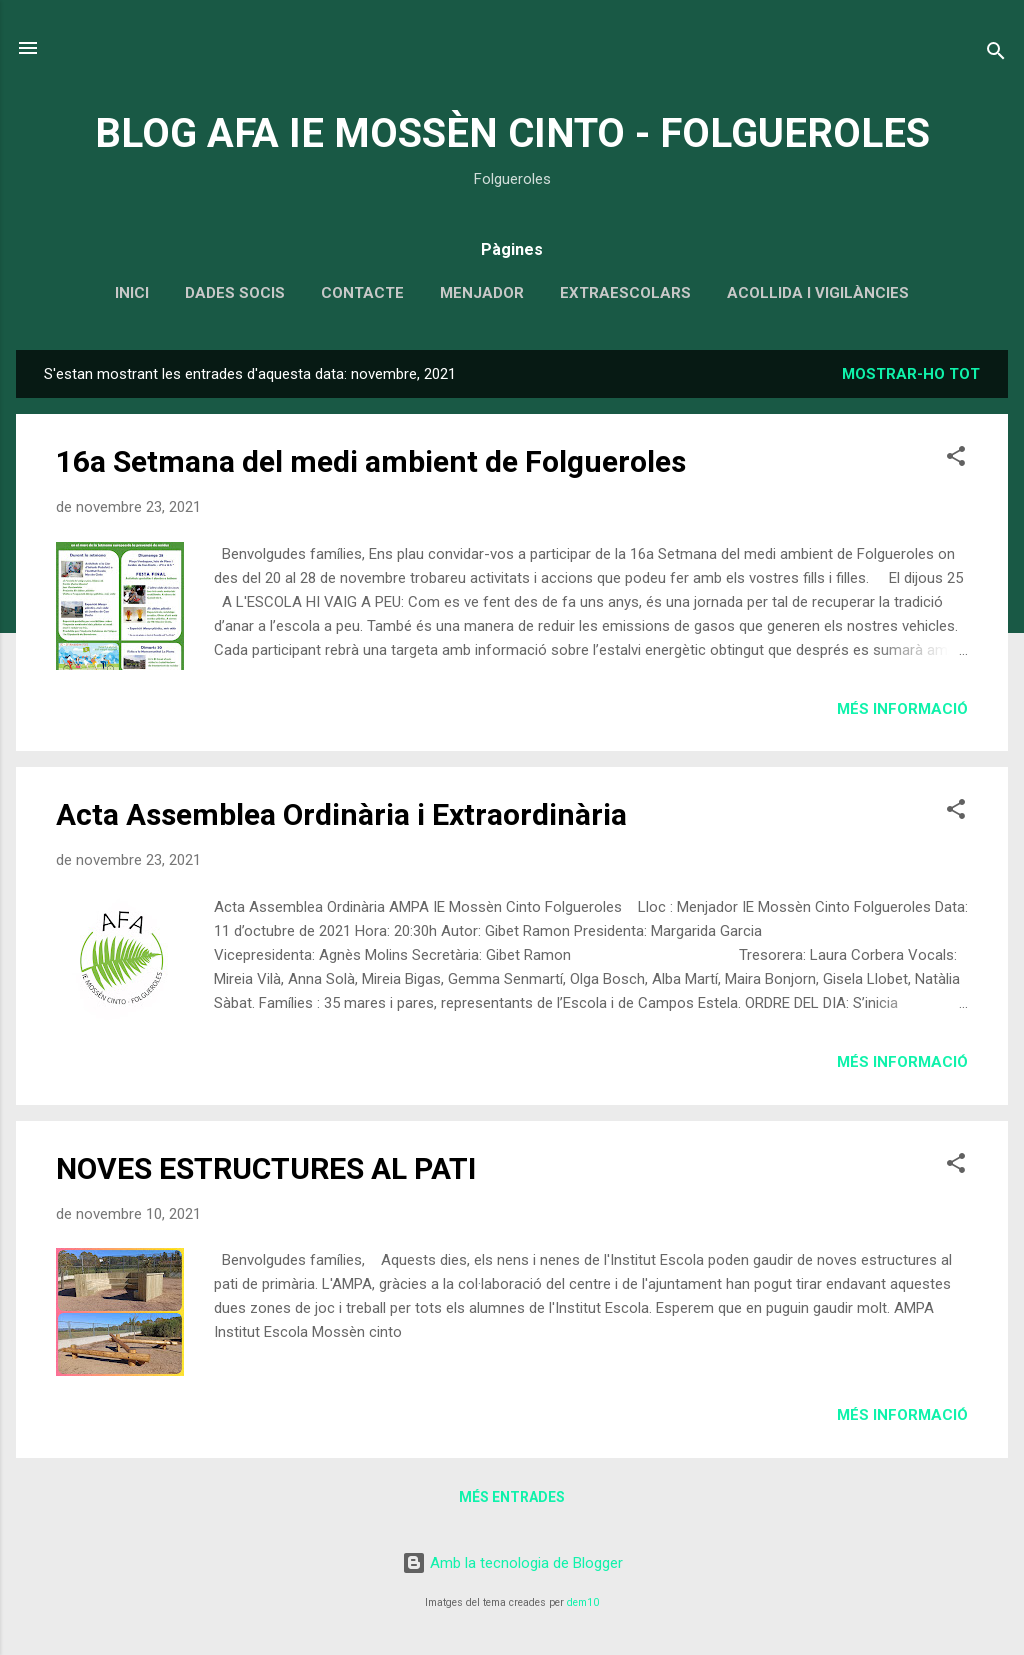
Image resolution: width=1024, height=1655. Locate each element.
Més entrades (512, 1497)
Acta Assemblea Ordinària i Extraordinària (341, 814)
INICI (132, 293)
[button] (956, 459)
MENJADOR (482, 293)
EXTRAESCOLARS (625, 293)
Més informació (902, 709)
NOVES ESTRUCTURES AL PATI (266, 1168)
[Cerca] (996, 54)
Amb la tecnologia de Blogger (512, 1563)
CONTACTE (362, 293)
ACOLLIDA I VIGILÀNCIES (818, 293)
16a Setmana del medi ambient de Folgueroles (371, 461)
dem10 (583, 1602)
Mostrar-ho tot (911, 374)
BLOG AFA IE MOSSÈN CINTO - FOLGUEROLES (512, 133)
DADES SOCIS (235, 293)
